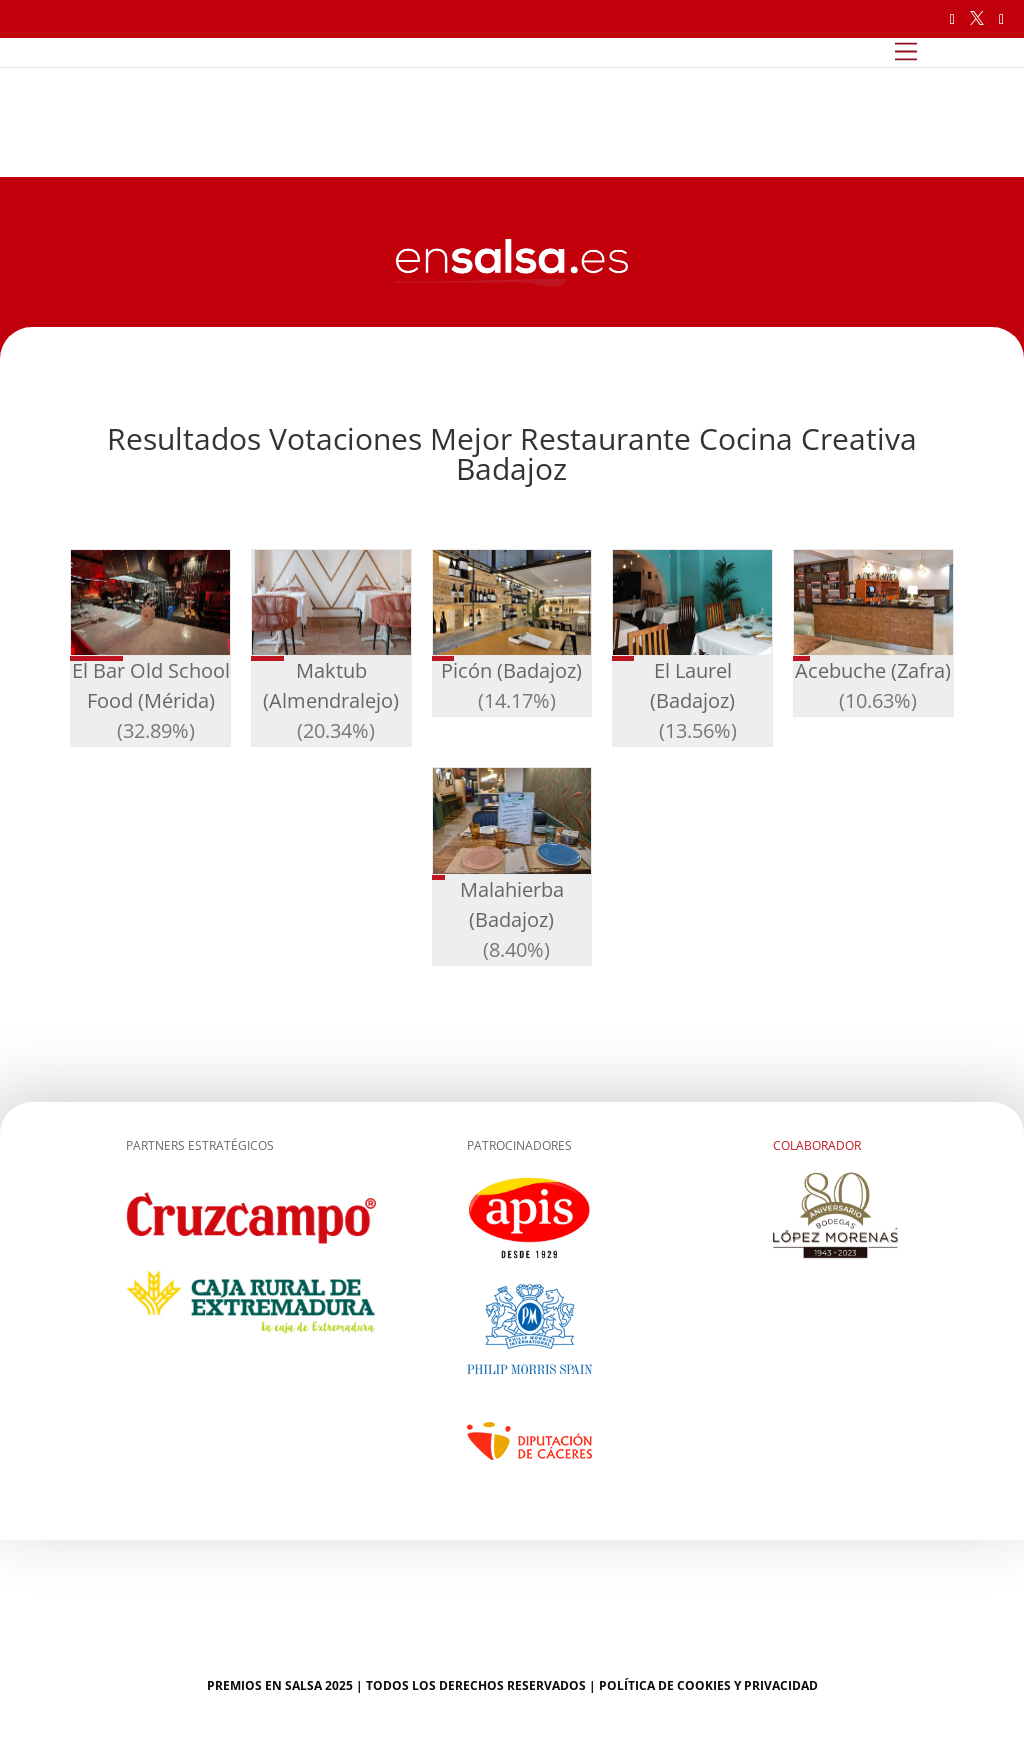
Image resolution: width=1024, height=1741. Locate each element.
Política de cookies (665, 1685)
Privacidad (781, 1685)
